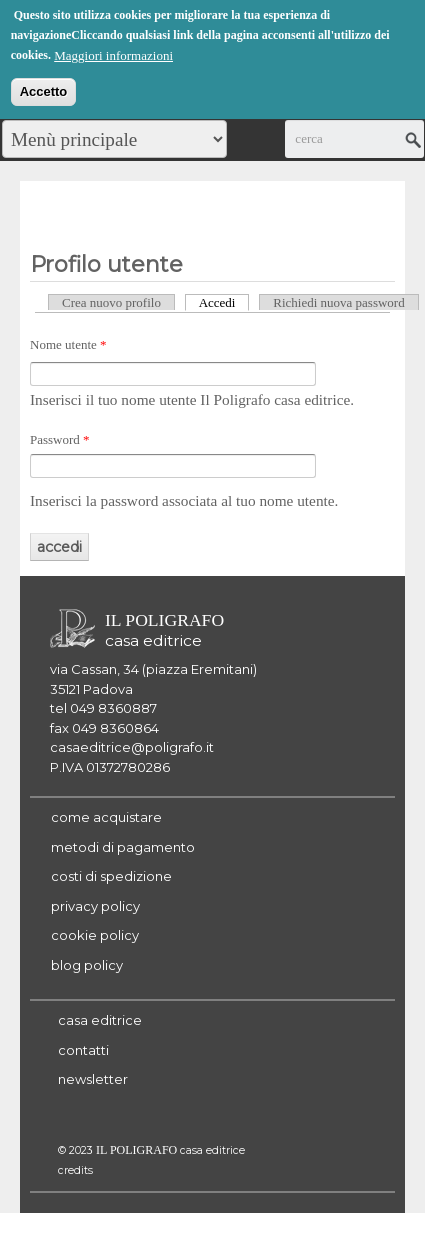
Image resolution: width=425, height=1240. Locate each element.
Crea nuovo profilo (111, 302)
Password (60, 439)
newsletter (93, 1079)
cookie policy (95, 935)
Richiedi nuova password (338, 302)
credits (75, 1170)
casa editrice (100, 1020)
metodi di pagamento (123, 847)
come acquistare (106, 817)
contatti (83, 1050)
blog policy (87, 965)
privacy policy (95, 906)
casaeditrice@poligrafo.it (132, 747)
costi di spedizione (111, 876)
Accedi (224, 302)
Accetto (44, 88)
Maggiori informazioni (113, 52)
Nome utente (68, 344)
